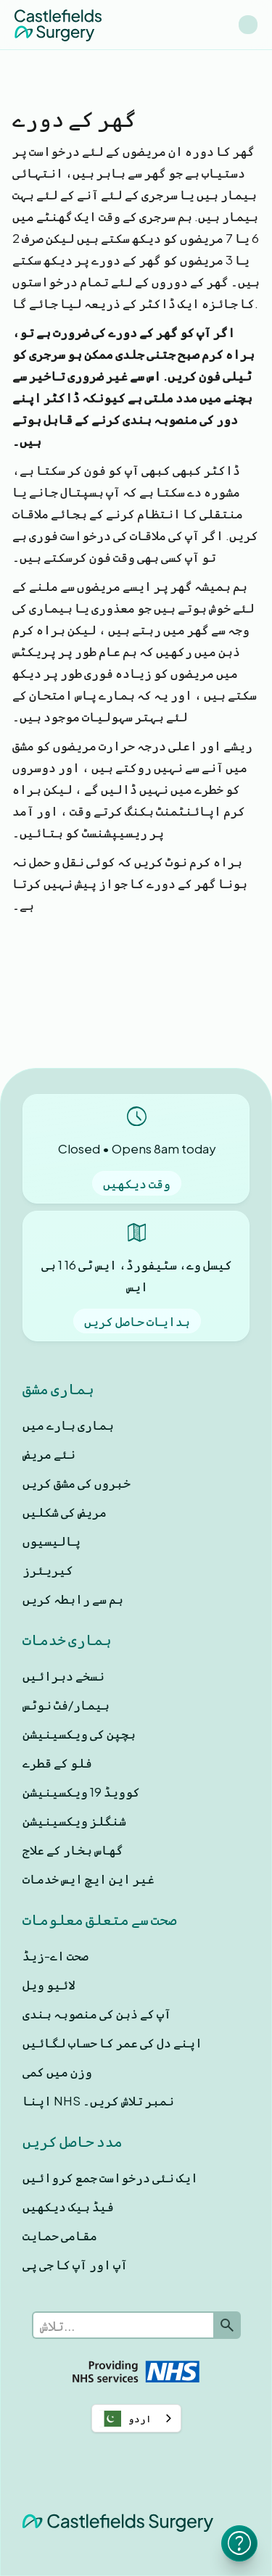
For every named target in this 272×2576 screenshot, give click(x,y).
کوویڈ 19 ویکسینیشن (81, 1792)
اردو (125, 2418)
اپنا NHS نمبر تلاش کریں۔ (98, 2100)
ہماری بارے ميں (68, 1425)
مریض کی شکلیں (64, 1512)
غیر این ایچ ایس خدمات (88, 1879)
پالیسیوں (51, 1541)
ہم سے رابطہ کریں (72, 1599)
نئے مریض (48, 1454)
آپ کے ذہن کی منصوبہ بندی (96, 2013)
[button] (248, 24)
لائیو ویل (48, 1984)
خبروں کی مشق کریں (76, 1483)
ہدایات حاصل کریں (137, 1321)
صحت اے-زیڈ (55, 1955)
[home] (58, 24)
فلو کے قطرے (57, 1763)
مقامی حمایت (59, 2235)
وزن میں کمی (57, 2071)
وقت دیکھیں (136, 1183)
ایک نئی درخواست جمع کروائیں (110, 2177)
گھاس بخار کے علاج (72, 1850)
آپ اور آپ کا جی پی (75, 2264)
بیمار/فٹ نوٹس (66, 1704)
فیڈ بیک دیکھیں (68, 2206)
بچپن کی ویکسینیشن (79, 1734)
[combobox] (136, 2418)
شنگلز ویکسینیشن (74, 1821)
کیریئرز (47, 1570)
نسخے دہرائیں (63, 1675)
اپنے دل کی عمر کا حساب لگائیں (112, 2042)
